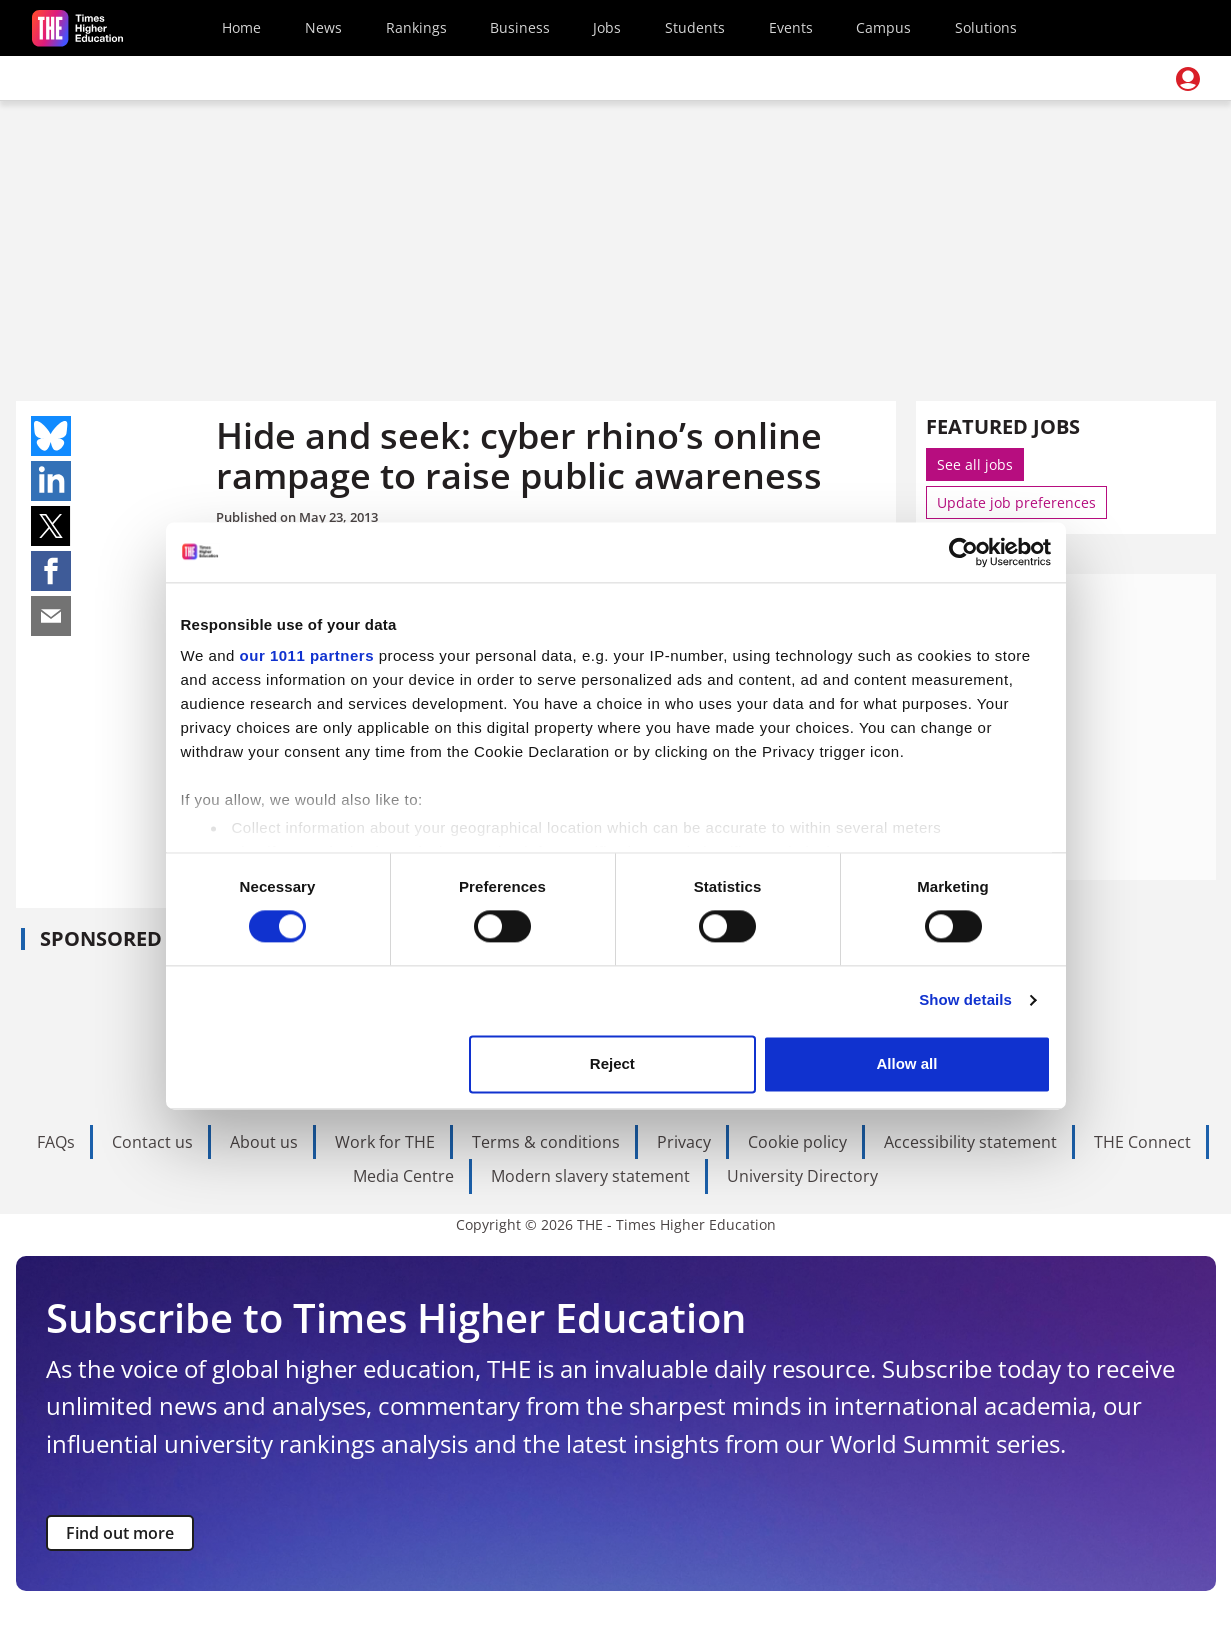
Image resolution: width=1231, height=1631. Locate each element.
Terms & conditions (546, 1142)
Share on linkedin (51, 481)
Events (791, 27)
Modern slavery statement (590, 1176)
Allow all (907, 1063)
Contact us (152, 1142)
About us (264, 1142)
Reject (612, 1063)
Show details (965, 1000)
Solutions (986, 27)
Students (695, 27)
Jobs (607, 27)
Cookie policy (797, 1142)
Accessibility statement (970, 1142)
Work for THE (385, 1142)
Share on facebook (51, 571)
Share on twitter (51, 526)
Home (241, 27)
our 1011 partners (307, 655)
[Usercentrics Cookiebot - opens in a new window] (963, 552)
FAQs (56, 1142)
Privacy (684, 1142)
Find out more (120, 1533)
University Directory (802, 1176)
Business (520, 27)
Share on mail (51, 616)
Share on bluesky (51, 436)
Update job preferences (1016, 502)
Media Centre (403, 1176)
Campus (883, 27)
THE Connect (1142, 1142)
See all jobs (975, 464)
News (323, 27)
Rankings (416, 27)
